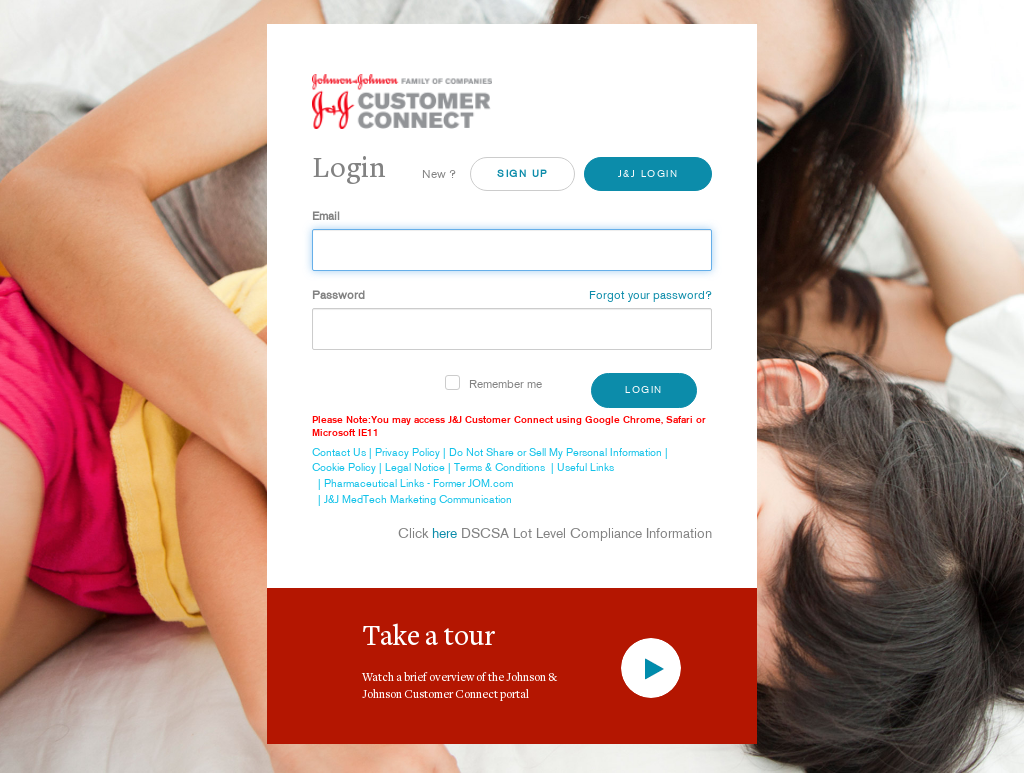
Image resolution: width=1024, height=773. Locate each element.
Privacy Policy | (412, 452)
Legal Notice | (419, 467)
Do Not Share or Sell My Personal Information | (560, 452)
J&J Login (648, 173)
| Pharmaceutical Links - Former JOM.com (412, 483)
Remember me (505, 383)
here (444, 533)
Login (644, 389)
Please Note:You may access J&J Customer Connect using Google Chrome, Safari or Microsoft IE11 (509, 426)
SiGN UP (522, 173)
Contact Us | (343, 452)
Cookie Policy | (348, 467)
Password (338, 294)
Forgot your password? (650, 294)
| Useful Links (579, 467)
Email (326, 215)
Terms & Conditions (499, 467)
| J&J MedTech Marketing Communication (412, 499)
